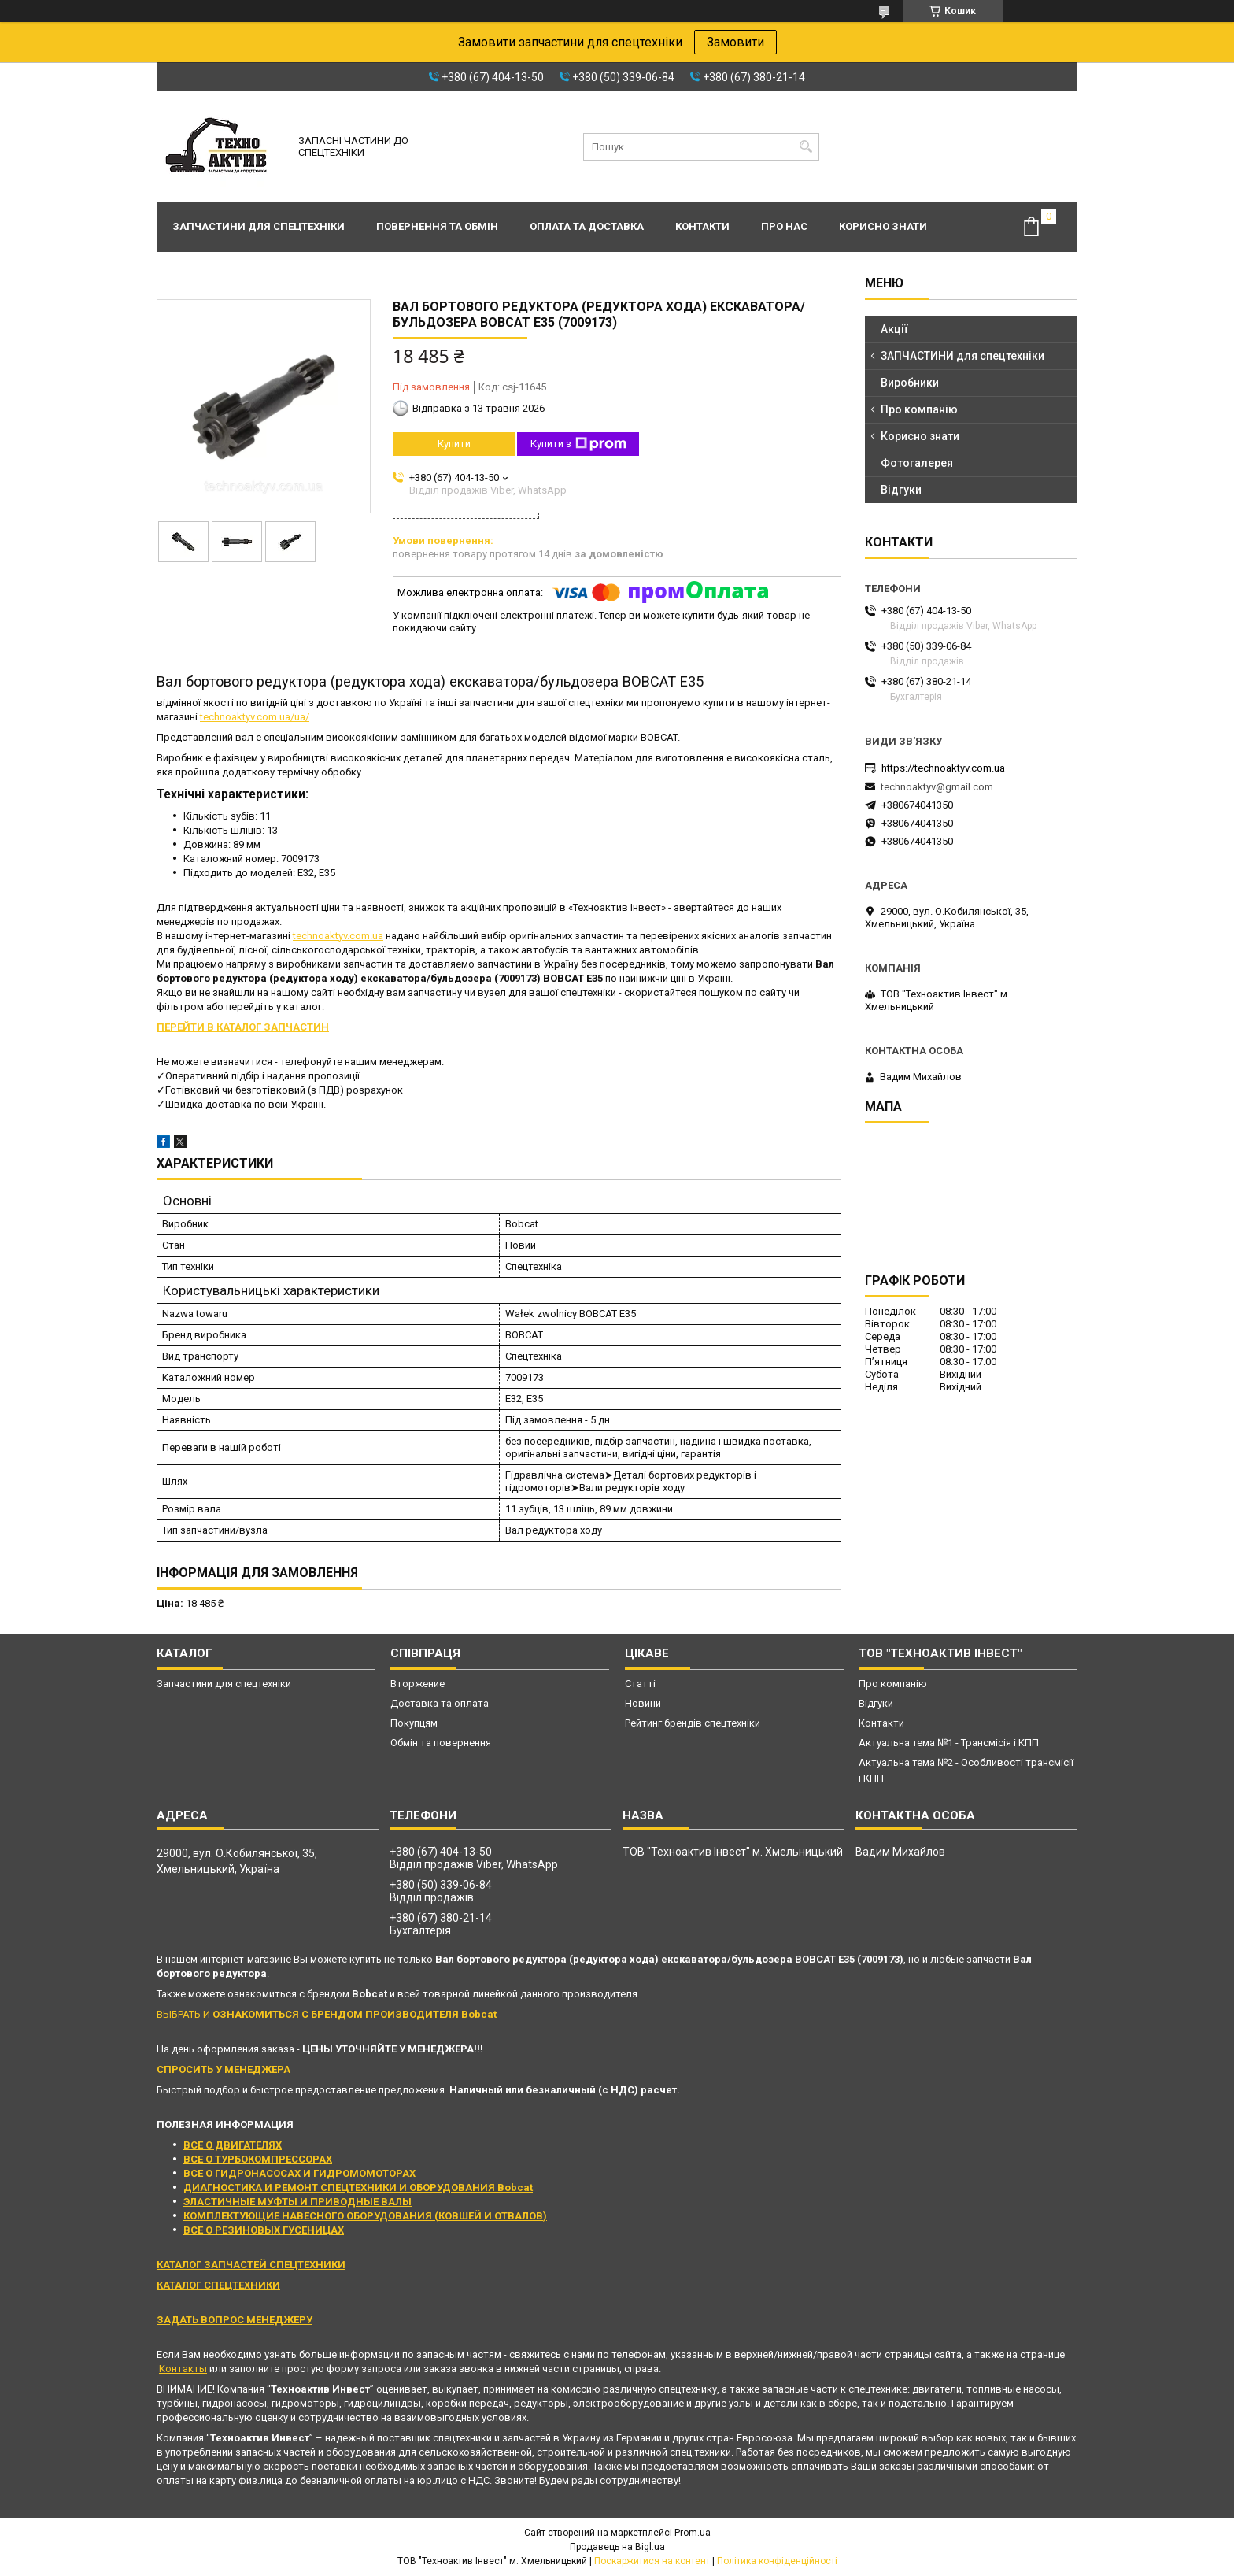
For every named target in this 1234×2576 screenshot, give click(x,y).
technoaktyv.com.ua (338, 936)
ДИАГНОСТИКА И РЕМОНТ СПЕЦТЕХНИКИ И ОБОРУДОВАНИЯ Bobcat (358, 2187)
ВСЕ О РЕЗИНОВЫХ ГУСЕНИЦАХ (263, 2230)
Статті (640, 1684)
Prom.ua (692, 2532)
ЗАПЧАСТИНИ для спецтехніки (962, 356)
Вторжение (417, 1684)
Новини (643, 1703)
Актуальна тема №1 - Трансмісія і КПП (949, 1743)
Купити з (578, 444)
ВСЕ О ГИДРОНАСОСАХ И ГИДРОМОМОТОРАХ (299, 2173)
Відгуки (901, 489)
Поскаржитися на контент (652, 2561)
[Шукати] (805, 147)
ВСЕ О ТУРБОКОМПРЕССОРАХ (257, 2159)
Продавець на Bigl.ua (617, 2546)
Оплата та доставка (587, 226)
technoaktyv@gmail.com (937, 787)
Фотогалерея (917, 463)
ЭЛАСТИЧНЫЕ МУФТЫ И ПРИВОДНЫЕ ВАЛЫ (297, 2202)
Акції (894, 329)
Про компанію (919, 409)
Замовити (735, 42)
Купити (454, 444)
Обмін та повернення (440, 1743)
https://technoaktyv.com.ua (943, 768)
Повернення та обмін (437, 226)
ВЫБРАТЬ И (327, 2014)
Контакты (183, 2368)
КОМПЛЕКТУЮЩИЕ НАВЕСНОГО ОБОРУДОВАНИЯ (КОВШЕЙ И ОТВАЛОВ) (365, 2216)
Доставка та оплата (439, 1703)
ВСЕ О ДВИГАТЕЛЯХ (232, 2145)
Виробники (910, 382)
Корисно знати (883, 226)
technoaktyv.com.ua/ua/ (254, 717)
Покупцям (414, 1723)
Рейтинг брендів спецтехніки (692, 1723)
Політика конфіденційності (777, 2561)
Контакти (702, 226)
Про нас (784, 226)
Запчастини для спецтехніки (258, 226)
